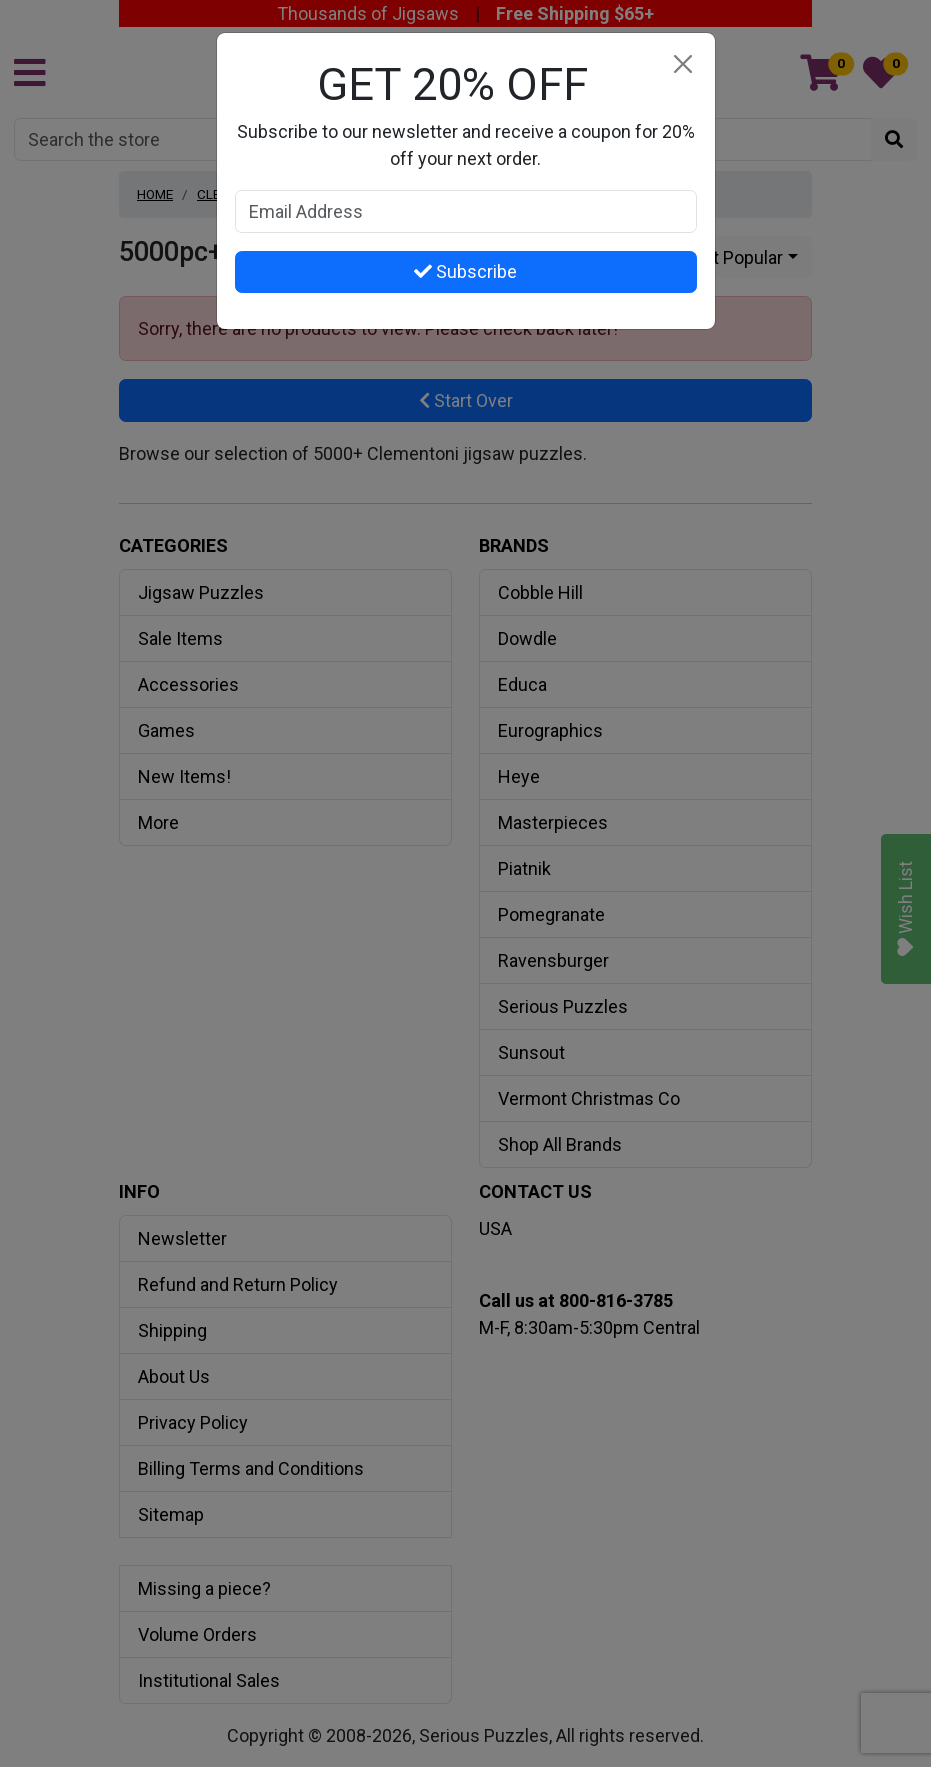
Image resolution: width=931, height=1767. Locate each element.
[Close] (683, 64)
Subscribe (465, 271)
